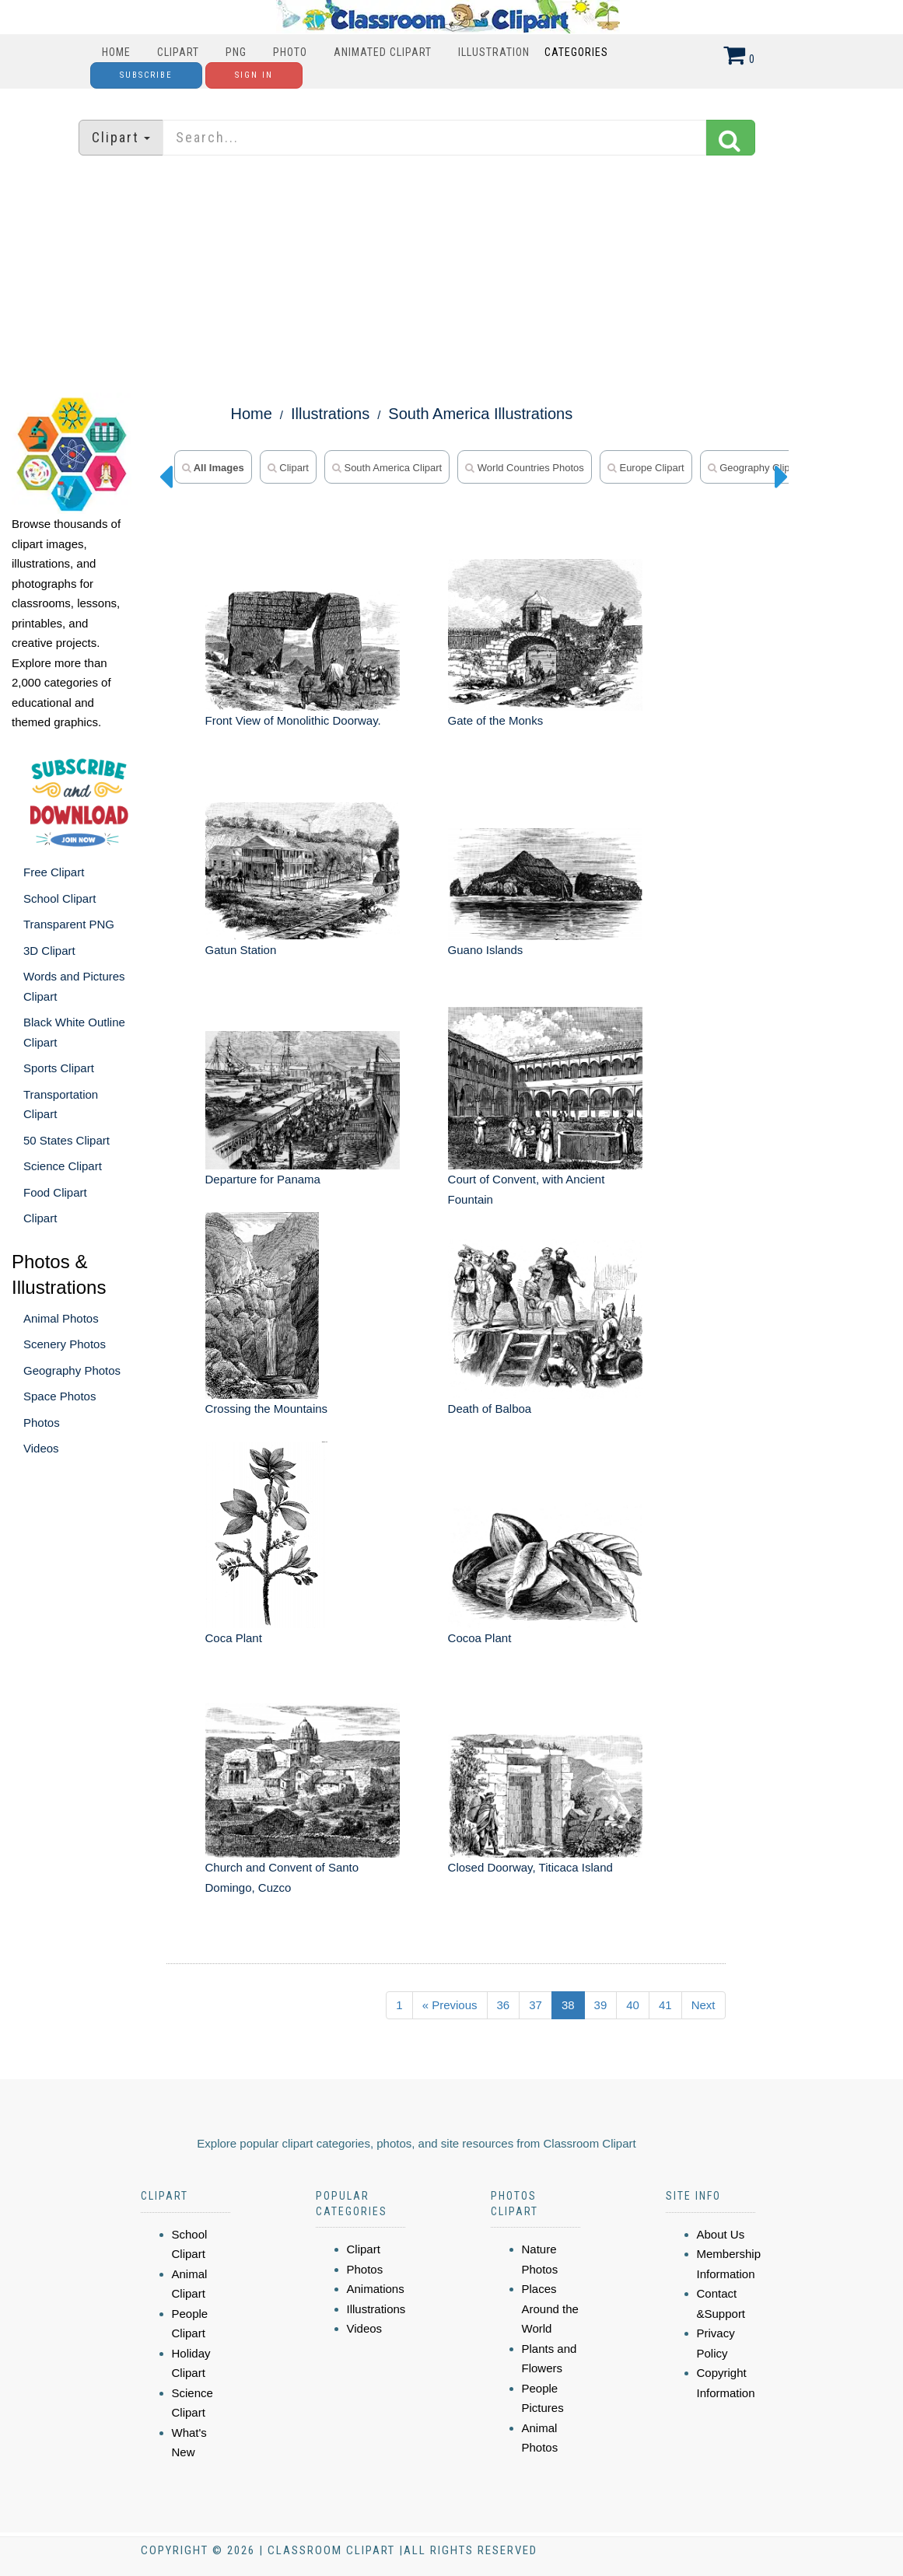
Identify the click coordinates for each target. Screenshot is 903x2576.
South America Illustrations (480, 413)
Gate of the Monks (496, 720)
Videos (41, 1448)
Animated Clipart (383, 52)
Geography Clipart (755, 468)
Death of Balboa (490, 1408)
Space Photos (59, 1396)
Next (703, 2005)
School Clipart (59, 898)
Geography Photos (72, 1370)
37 (535, 2005)
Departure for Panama (262, 1179)
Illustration (494, 52)
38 (568, 2005)
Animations (375, 2288)
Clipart (178, 52)
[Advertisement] (452, 276)
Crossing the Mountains (266, 1408)
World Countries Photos (524, 468)
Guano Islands (485, 949)
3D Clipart (49, 950)
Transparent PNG (68, 924)
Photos (41, 1422)
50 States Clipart (66, 1140)
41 (665, 2005)
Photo (290, 52)
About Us (721, 2234)
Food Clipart (55, 1192)
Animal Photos (61, 1318)
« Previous (450, 2005)
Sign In (254, 75)
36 (503, 2005)
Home (116, 52)
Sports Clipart (58, 1068)
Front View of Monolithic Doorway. (293, 720)
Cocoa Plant (480, 1638)
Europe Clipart (645, 468)
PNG (236, 52)
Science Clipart (62, 1166)
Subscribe (146, 75)
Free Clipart (53, 872)
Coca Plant (233, 1638)
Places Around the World (550, 2308)
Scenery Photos (64, 1344)
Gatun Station (241, 949)
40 (632, 2005)
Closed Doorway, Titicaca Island (530, 1867)
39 (600, 2005)
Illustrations (330, 413)
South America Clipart (387, 468)
